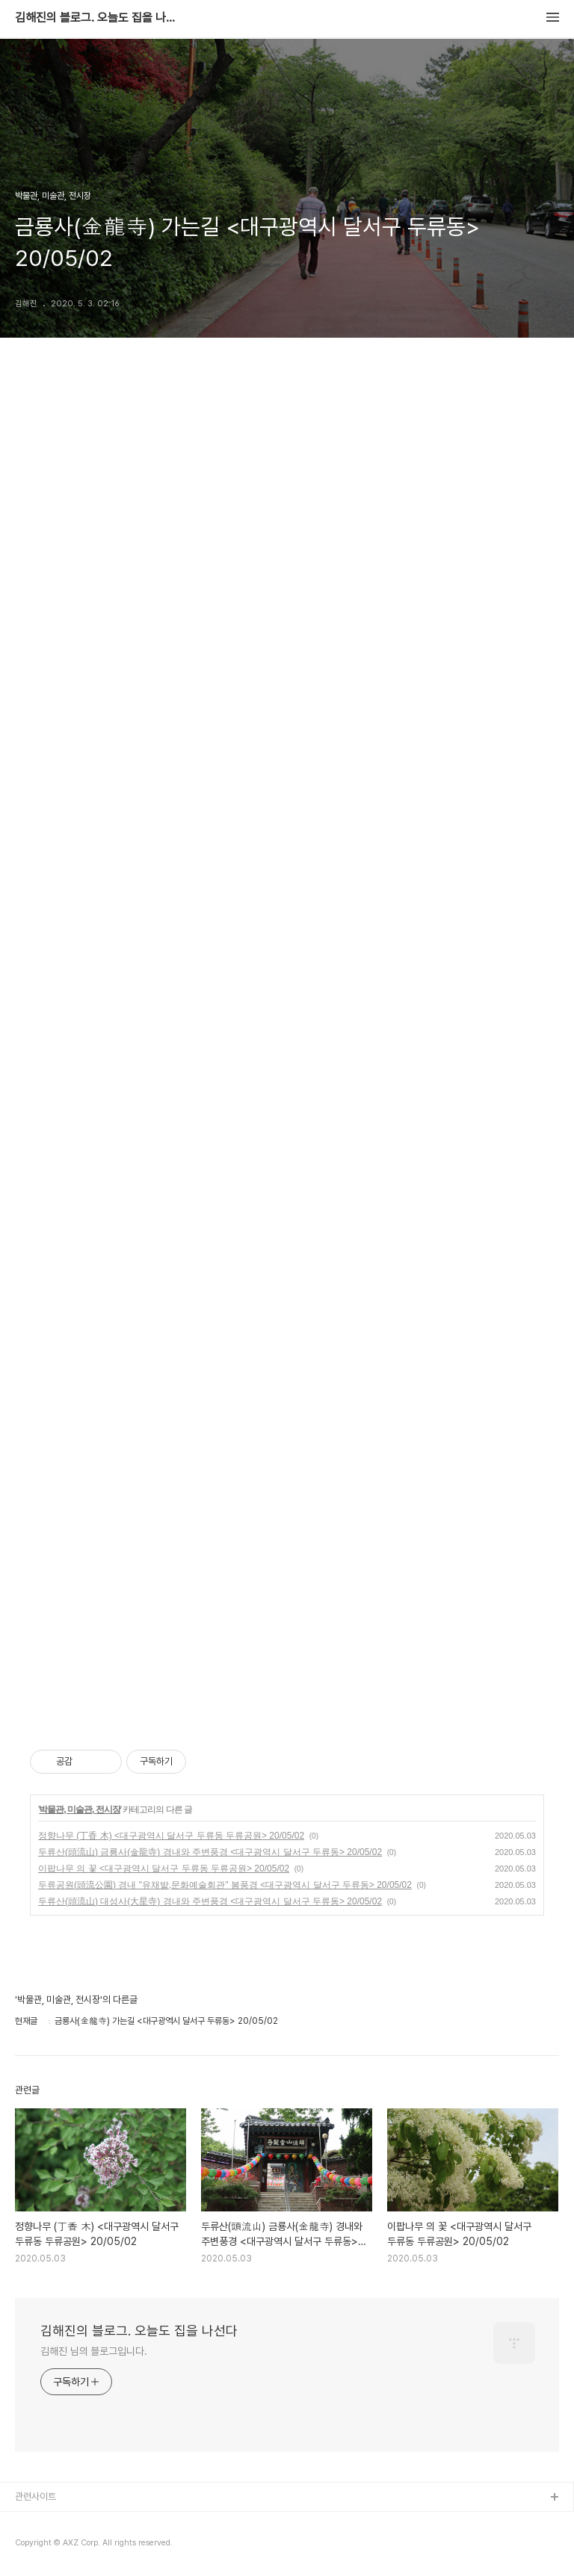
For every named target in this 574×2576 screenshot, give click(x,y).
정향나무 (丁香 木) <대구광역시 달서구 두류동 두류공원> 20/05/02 (171, 1835)
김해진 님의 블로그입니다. (93, 2351)
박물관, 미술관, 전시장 (79, 1809)
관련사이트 (35, 2496)
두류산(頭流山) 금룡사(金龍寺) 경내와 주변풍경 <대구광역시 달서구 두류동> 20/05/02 (210, 1852)
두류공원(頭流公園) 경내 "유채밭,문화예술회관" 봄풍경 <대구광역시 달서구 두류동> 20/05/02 (225, 1885)
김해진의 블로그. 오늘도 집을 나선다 (97, 18)
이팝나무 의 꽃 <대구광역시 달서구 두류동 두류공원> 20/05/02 (163, 1868)
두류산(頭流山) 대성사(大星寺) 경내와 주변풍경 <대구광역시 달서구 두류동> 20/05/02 (210, 1901)
